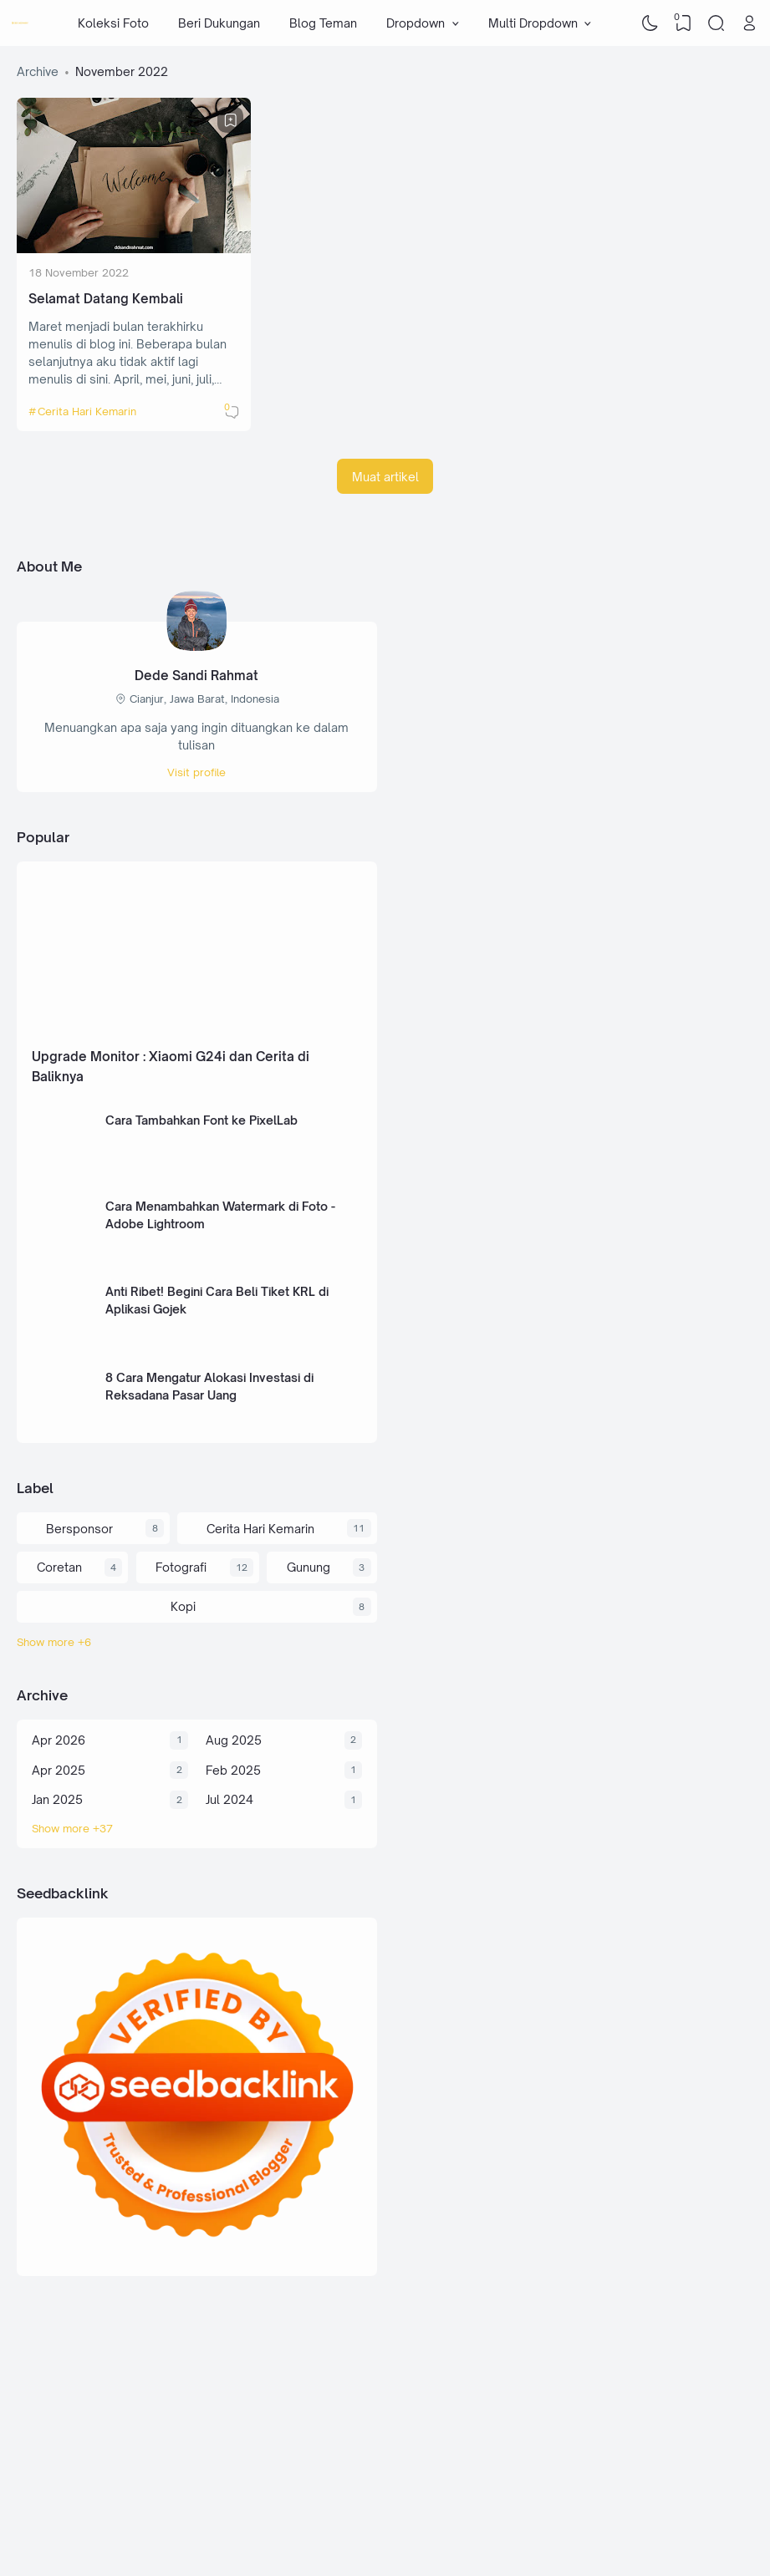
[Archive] (197, 1829)
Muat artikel (385, 477)
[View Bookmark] (683, 23)
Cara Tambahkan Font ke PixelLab (201, 1120)
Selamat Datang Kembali (105, 299)
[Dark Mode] (650, 23)
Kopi (183, 1606)
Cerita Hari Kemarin (87, 411)
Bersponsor (79, 1529)
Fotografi (181, 1567)
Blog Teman (323, 23)
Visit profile (196, 772)
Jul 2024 (229, 1799)
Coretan (59, 1567)
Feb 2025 (233, 1770)
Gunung (308, 1567)
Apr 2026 (58, 1740)
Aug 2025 (234, 1740)
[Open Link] (749, 23)
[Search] (716, 23)
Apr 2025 (58, 1770)
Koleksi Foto (113, 23)
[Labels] (197, 1642)
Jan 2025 (57, 1799)
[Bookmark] (230, 120)
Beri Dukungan (219, 23)
